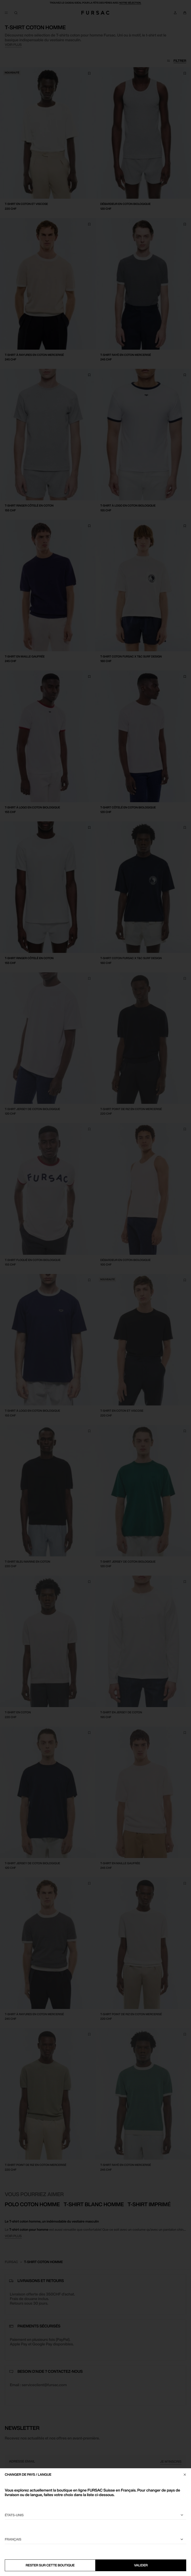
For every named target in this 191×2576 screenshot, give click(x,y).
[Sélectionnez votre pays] (95, 2515)
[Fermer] (185, 2474)
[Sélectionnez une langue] (95, 2539)
